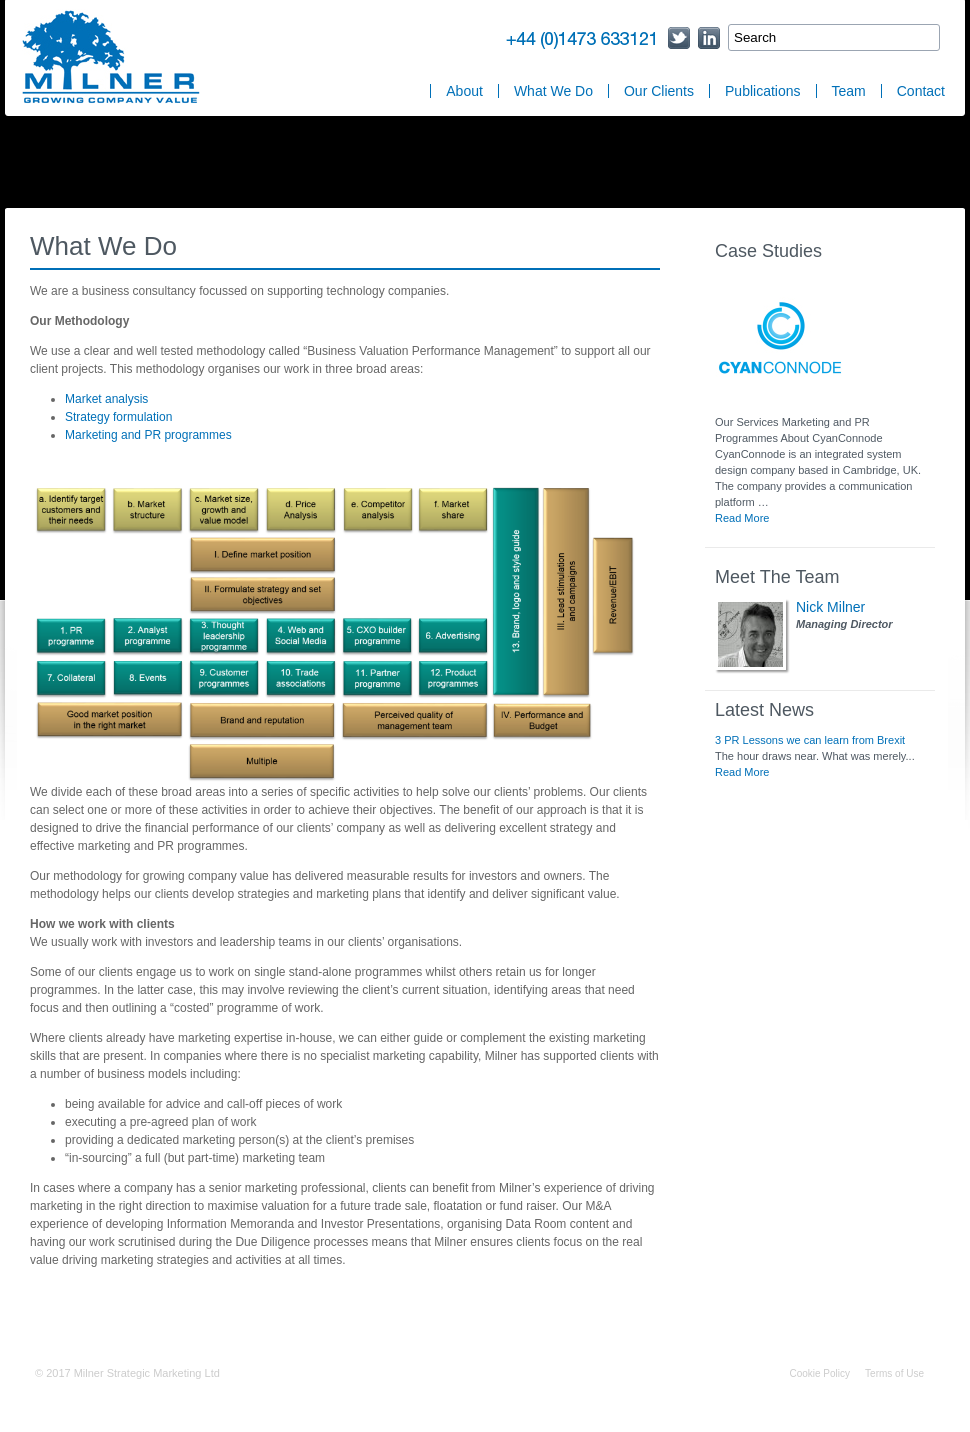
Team (849, 91)
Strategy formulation (118, 417)
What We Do (553, 91)
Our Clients (659, 91)
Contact (921, 91)
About (464, 91)
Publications (763, 91)
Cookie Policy (819, 1373)
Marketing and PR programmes (148, 435)
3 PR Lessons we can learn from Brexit (810, 740)
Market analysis (106, 399)
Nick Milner (830, 607)
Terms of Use (894, 1373)
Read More (742, 518)
